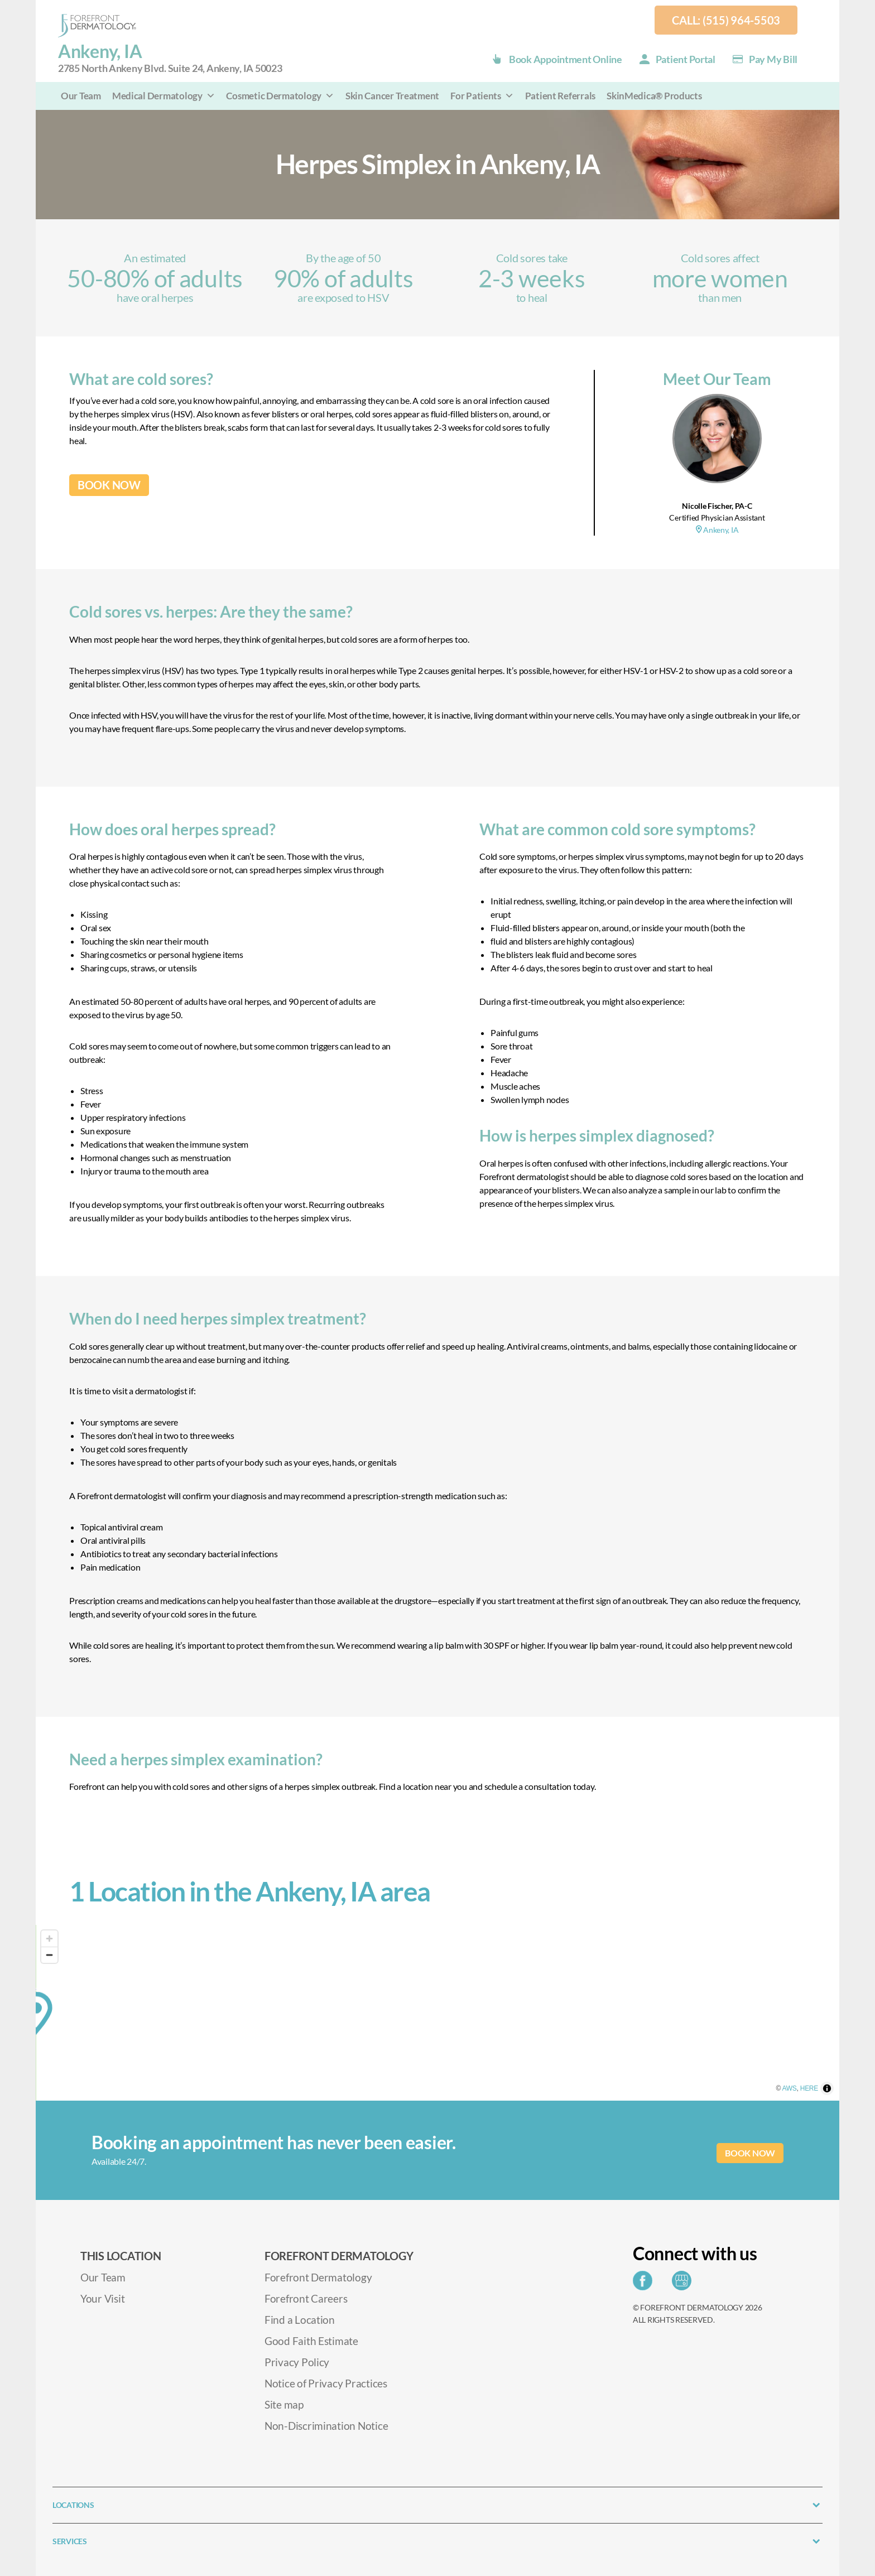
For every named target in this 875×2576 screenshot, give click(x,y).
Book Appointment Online (565, 59)
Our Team (81, 96)
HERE (827, 2095)
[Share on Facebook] (645, 2284)
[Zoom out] (49, 1955)
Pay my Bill (773, 59)
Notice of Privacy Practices (326, 2383)
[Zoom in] (49, 1938)
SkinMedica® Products (654, 96)
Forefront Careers (306, 2298)
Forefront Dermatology (318, 2277)
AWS (808, 2095)
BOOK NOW (109, 485)
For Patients (482, 96)
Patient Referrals (560, 96)
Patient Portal (685, 59)
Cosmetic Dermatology (280, 96)
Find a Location (300, 2319)
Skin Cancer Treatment (392, 96)
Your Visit (102, 2298)
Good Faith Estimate (311, 2340)
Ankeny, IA (717, 530)
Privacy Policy (297, 2362)
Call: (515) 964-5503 (726, 20)
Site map (284, 2404)
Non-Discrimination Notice (326, 2425)
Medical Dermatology (163, 96)
